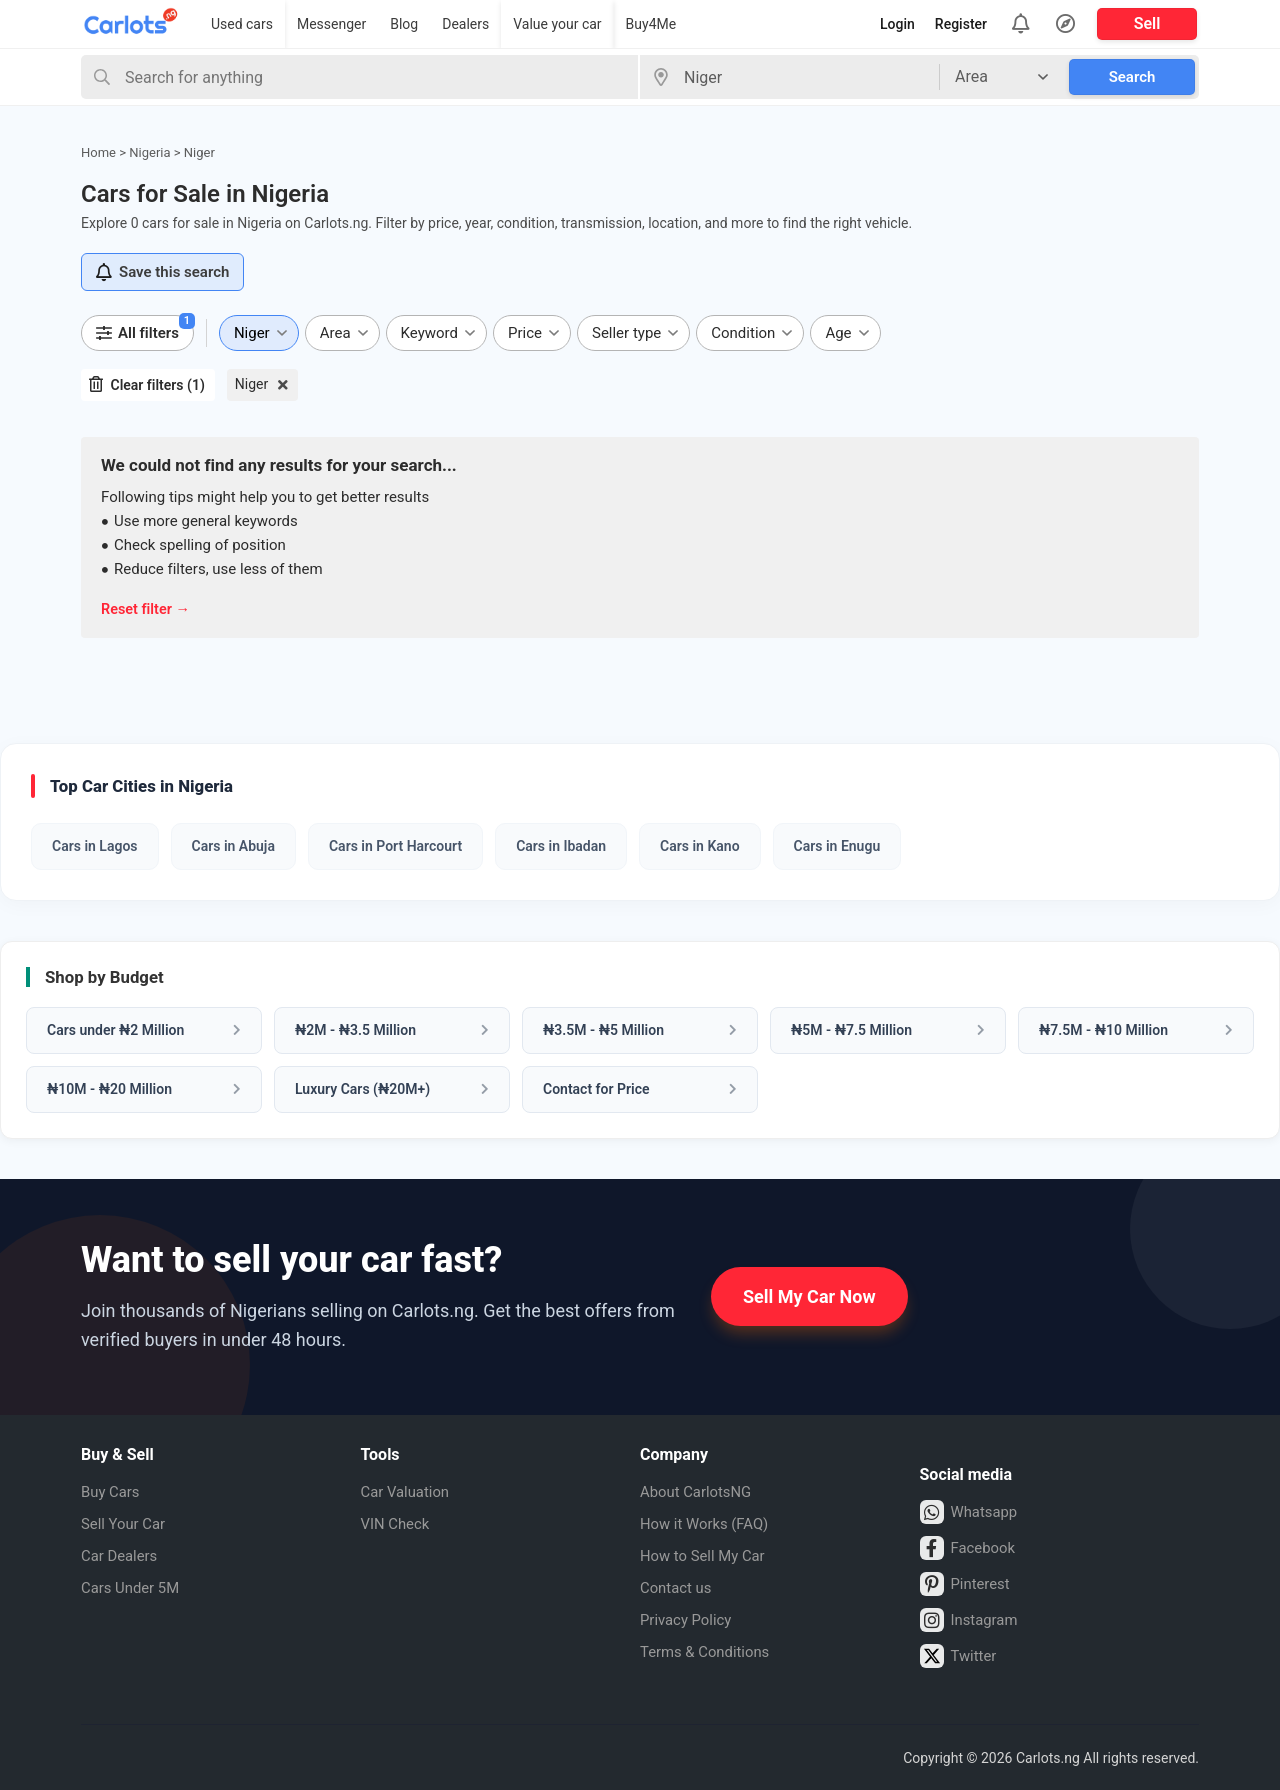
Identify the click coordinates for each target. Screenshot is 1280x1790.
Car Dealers (122, 1554)
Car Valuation (409, 1490)
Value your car (557, 24)
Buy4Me (651, 24)
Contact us (678, 1586)
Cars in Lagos (95, 845)
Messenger (331, 24)
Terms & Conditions (710, 1650)
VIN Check (398, 1522)
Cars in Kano (699, 845)
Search (1132, 77)
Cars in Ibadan (561, 845)
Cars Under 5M (134, 1586)
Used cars (242, 24)
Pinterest (967, 1583)
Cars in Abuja (233, 845)
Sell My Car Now (809, 1295)
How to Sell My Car (707, 1554)
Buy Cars (112, 1490)
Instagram (971, 1619)
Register (961, 24)
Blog (404, 24)
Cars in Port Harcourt (395, 845)
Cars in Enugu (837, 845)
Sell (1147, 23)
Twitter (960, 1655)
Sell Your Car (126, 1522)
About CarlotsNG (700, 1490)
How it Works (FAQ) (709, 1522)
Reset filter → (147, 609)
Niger (251, 384)
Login (897, 24)
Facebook (970, 1547)
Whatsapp (971, 1511)
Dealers (465, 24)
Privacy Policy (689, 1618)
